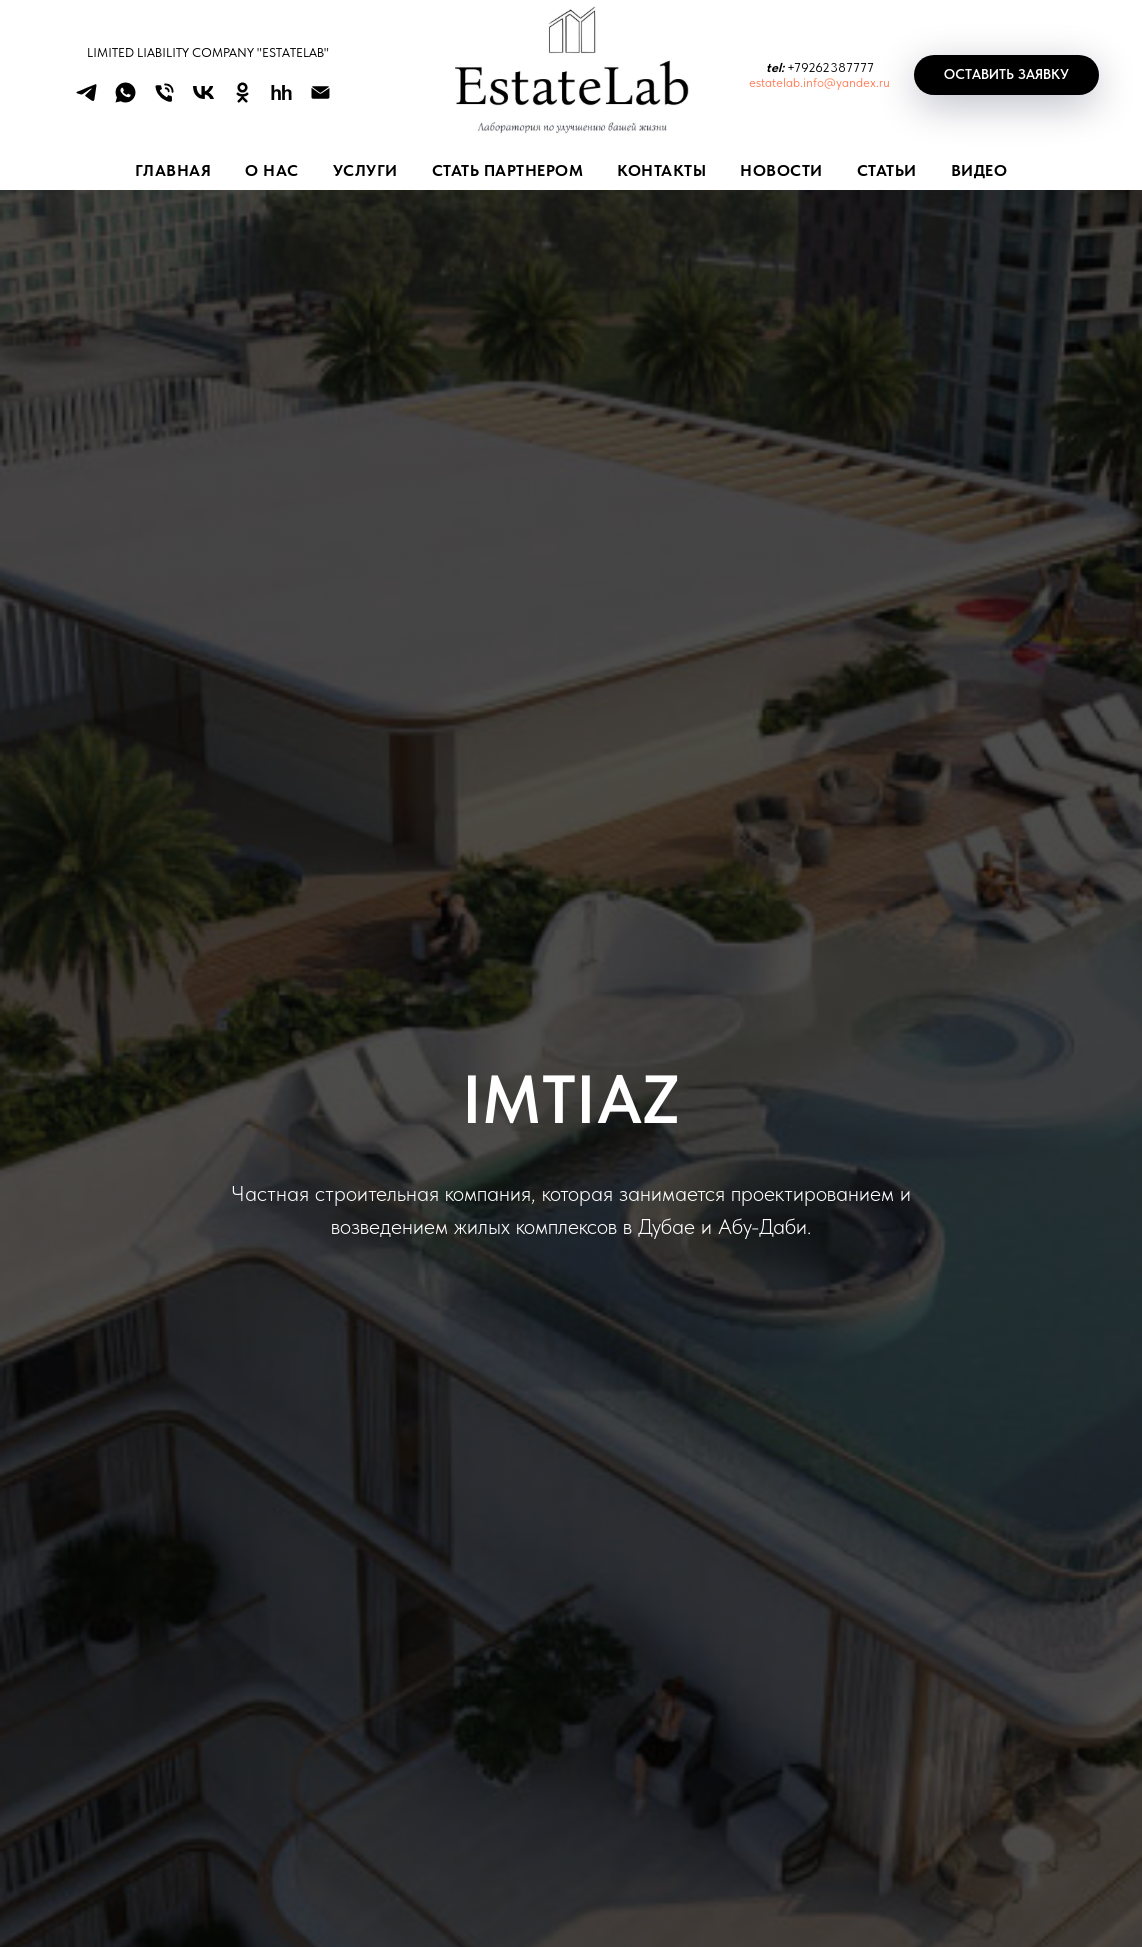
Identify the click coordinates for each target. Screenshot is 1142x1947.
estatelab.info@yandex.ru (819, 82)
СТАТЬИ (887, 170)
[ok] (242, 99)
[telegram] (86, 99)
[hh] (281, 99)
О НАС (272, 170)
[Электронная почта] (320, 99)
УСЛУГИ (365, 170)
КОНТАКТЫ (661, 170)
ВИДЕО (979, 170)
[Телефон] (164, 99)
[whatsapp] (125, 99)
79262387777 (834, 67)
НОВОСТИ (781, 170)
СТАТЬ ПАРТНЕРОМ (508, 170)
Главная (173, 170)
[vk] (203, 99)
